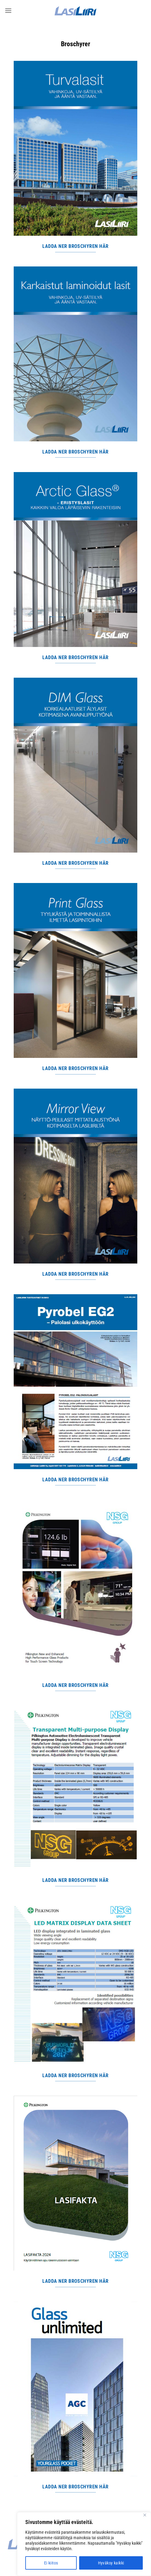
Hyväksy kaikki (111, 2562)
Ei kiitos (51, 2562)
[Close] (144, 2515)
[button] (8, 10)
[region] (84, 2544)
